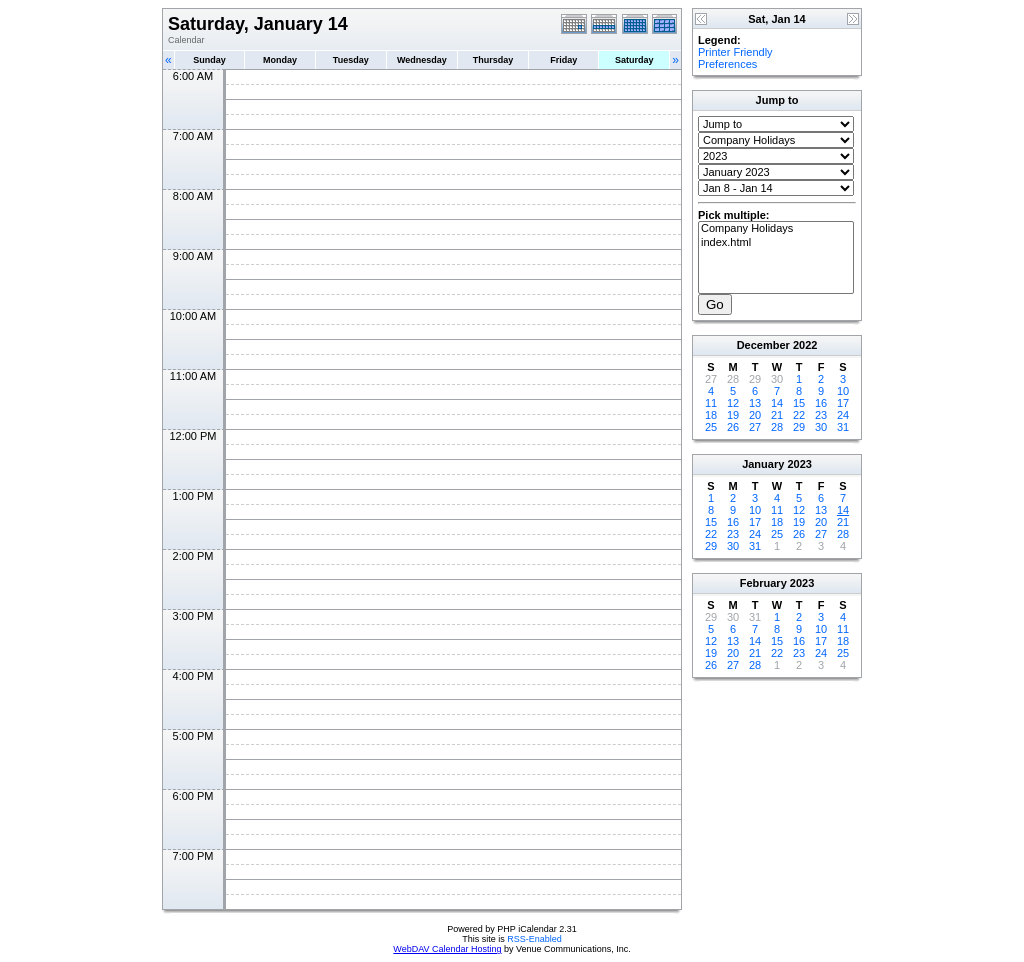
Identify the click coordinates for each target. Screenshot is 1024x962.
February (763, 583)
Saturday (634, 60)
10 (843, 391)
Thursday (493, 60)
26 (733, 427)
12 (733, 403)
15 (799, 403)
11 (711, 403)
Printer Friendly (735, 52)
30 (821, 427)
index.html (776, 243)
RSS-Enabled (534, 939)
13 (755, 403)
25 (711, 427)
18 (711, 415)
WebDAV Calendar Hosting (447, 949)
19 (733, 415)
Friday (563, 60)
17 (843, 403)
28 (777, 427)
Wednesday (422, 60)
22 (799, 415)
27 (755, 427)
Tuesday (351, 60)
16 (821, 403)
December (763, 345)
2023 (799, 464)
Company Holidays (776, 229)
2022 (805, 345)
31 (843, 427)
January (763, 464)
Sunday (209, 60)
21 (777, 415)
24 (843, 415)
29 (799, 427)
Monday (280, 60)
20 (755, 415)
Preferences (727, 64)
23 (821, 415)
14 (777, 403)
